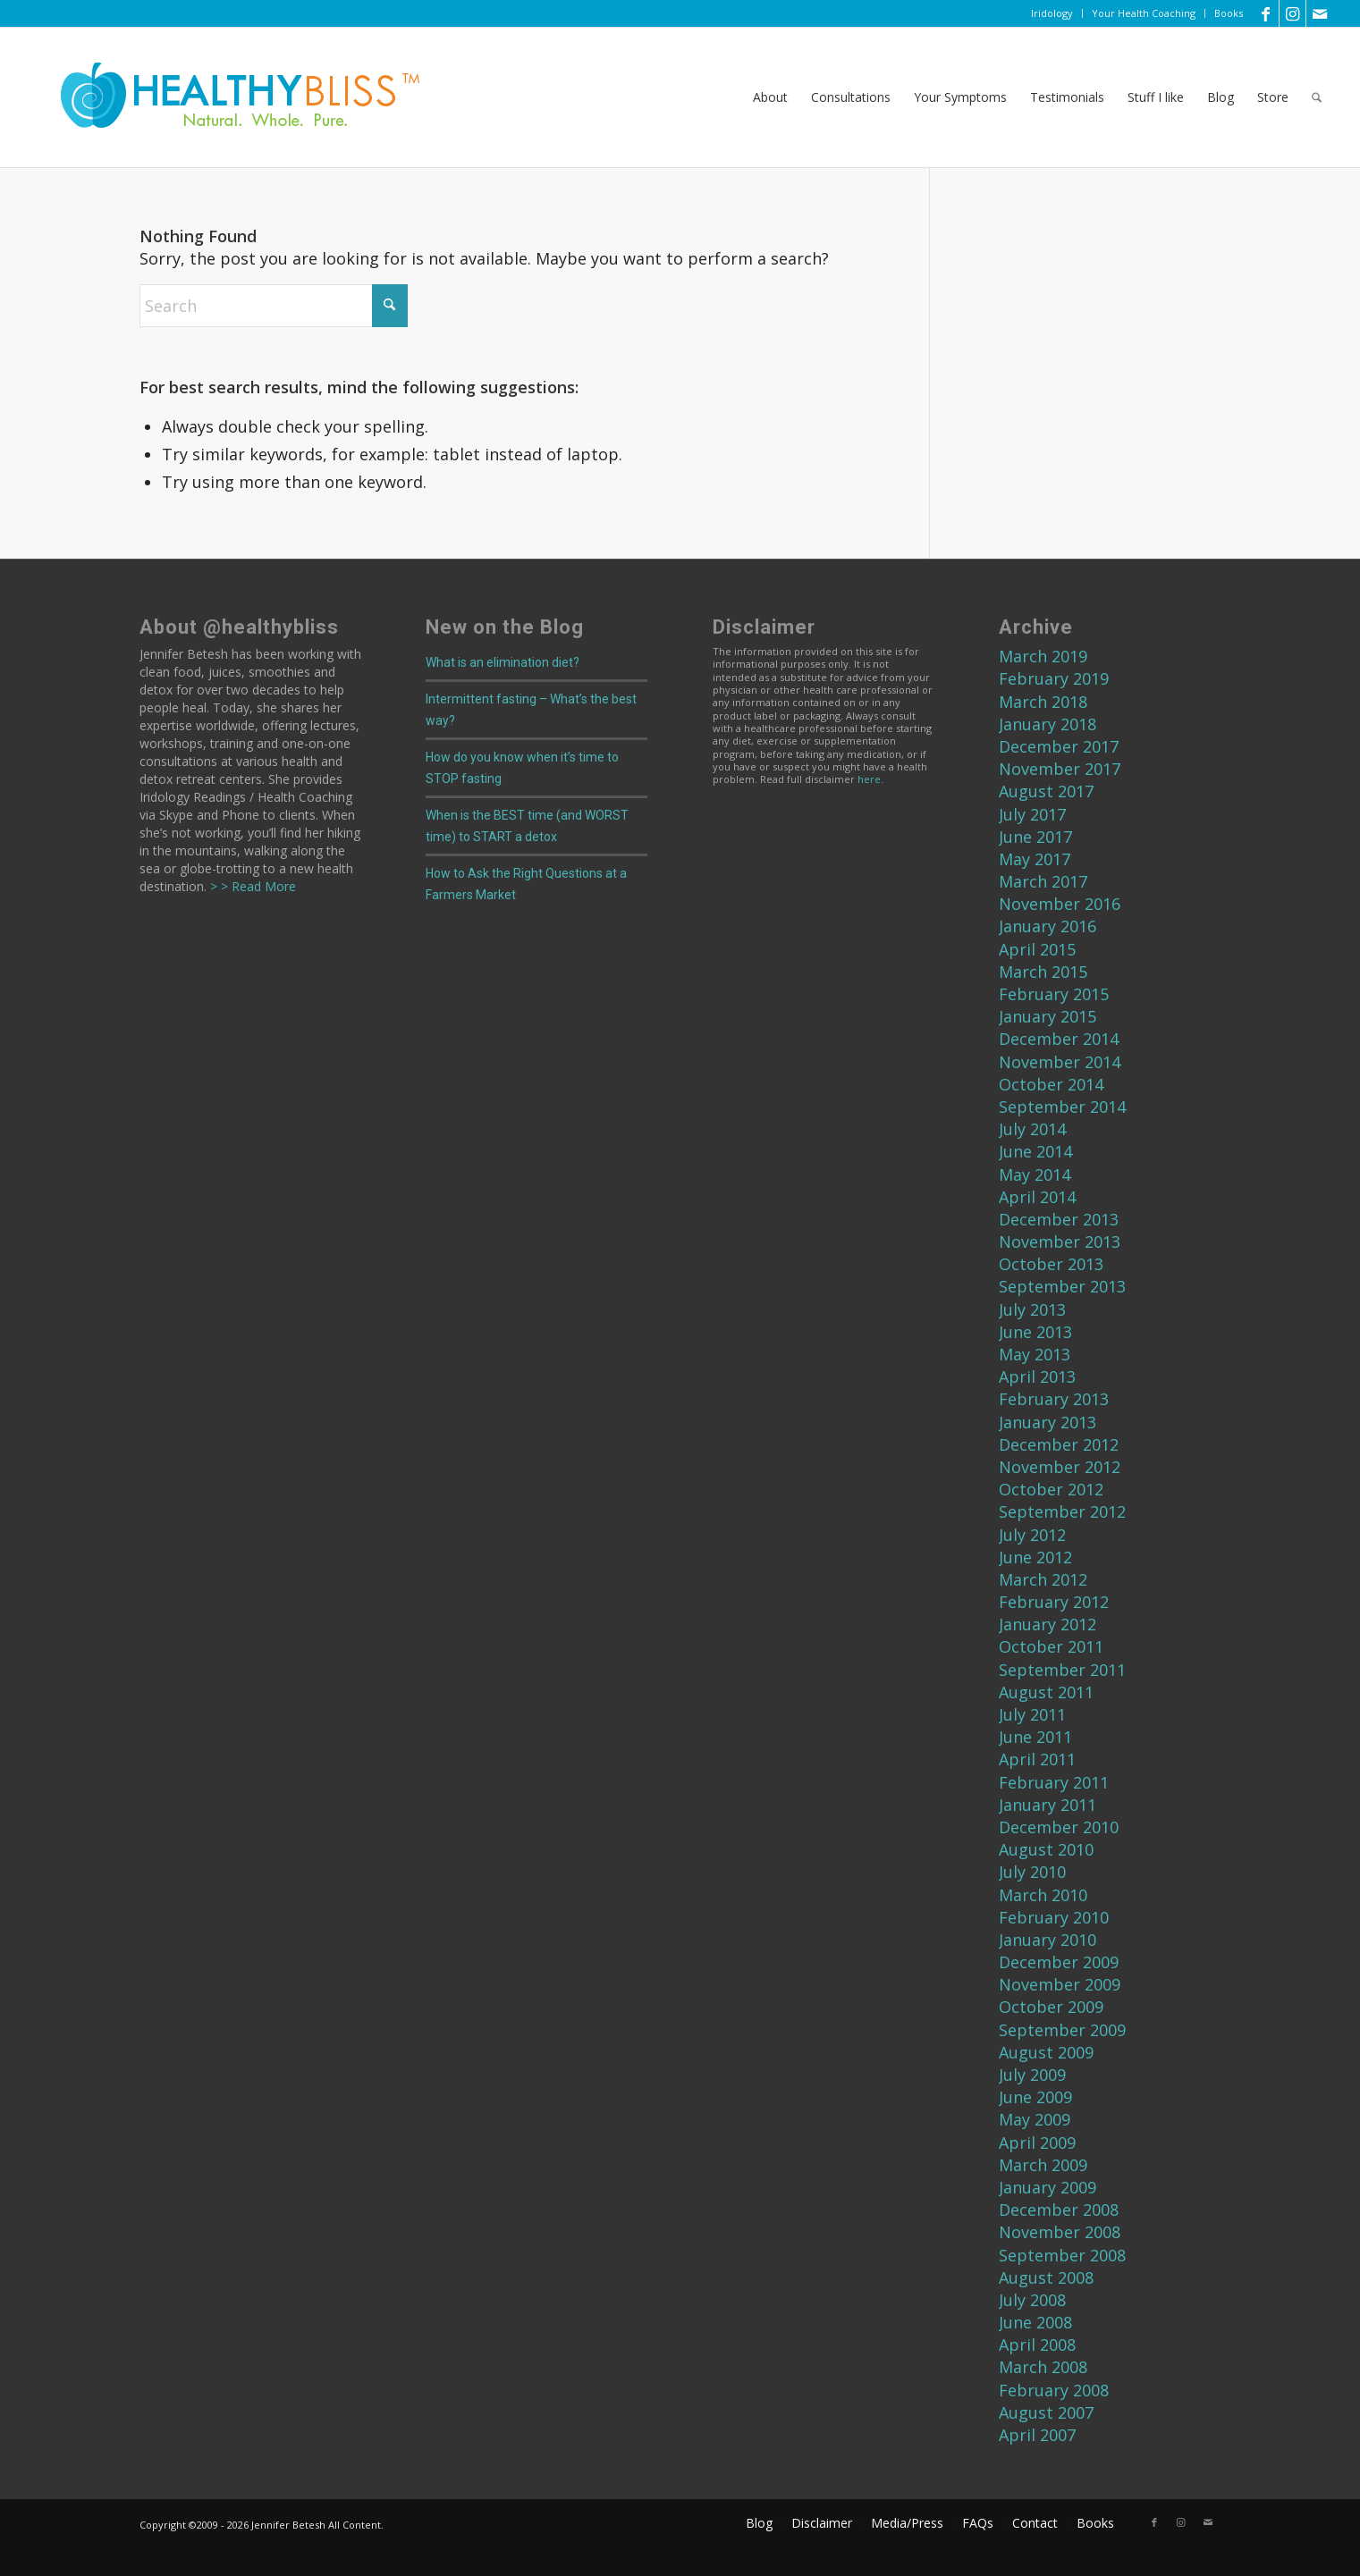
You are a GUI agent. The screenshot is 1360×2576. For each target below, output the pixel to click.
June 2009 (1035, 2097)
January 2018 (1047, 724)
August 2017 (1046, 791)
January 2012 (1047, 1624)
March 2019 (1043, 656)
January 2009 (1047, 2187)
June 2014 (1035, 1151)
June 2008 (1035, 2322)
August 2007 (1046, 2412)
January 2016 (1047, 926)
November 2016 (1059, 903)
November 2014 (1059, 1062)
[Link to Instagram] (1292, 13)
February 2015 (1054, 994)
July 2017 (1032, 814)
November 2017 (1059, 768)
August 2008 (1046, 2277)
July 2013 (1032, 1309)
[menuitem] (1052, 13)
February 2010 (1054, 1917)
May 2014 (1034, 1174)
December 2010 (1059, 1827)
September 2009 (1062, 2030)
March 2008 (1043, 2367)
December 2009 (1059, 1962)
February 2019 (1054, 678)
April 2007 (1037, 2435)
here (869, 779)
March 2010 (1043, 1895)
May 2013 (1034, 1354)
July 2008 (1032, 2300)
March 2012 (1043, 1579)
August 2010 (1046, 1849)
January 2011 (1047, 1804)
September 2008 (1062, 2255)
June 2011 (1035, 1736)
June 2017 (1035, 836)
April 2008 (1037, 2344)
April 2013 (1037, 1376)
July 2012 (1032, 1534)
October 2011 (1051, 1646)
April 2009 (1037, 2142)
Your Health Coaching (1143, 13)
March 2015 (1043, 971)
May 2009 (1034, 2119)
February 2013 (1054, 1399)
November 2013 (1059, 1241)
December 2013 (1059, 1219)
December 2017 (1059, 746)
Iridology (1052, 13)
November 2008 (1059, 2232)
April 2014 (1037, 1197)
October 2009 (1051, 2006)
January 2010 (1047, 1939)
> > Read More (251, 886)
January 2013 (1047, 1422)
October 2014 (1051, 1084)
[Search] (1316, 97)
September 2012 (1062, 1511)
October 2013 (1051, 1264)
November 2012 (1059, 1466)
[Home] (228, 97)
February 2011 (1054, 1782)
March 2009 (1043, 2165)
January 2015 (1047, 1016)
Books (1228, 13)
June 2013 (1035, 1332)
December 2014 (1059, 1038)
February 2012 (1054, 1601)
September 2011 (1062, 1669)
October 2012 (1051, 1489)
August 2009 (1046, 2052)
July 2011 (1032, 1714)
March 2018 (1043, 701)
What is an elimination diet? (502, 662)
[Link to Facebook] (1266, 13)
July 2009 (1032, 2074)
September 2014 (1062, 1106)
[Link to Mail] (1319, 13)
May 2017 (1034, 859)
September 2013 (1062, 1286)
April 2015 (1037, 949)
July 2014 (1032, 1129)
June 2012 (1035, 1557)
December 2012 (1059, 1444)
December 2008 (1059, 2209)
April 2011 (1037, 1759)
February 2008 (1054, 2390)
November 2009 (1059, 1984)
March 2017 (1043, 881)
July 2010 (1032, 1871)
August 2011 (1046, 1692)
